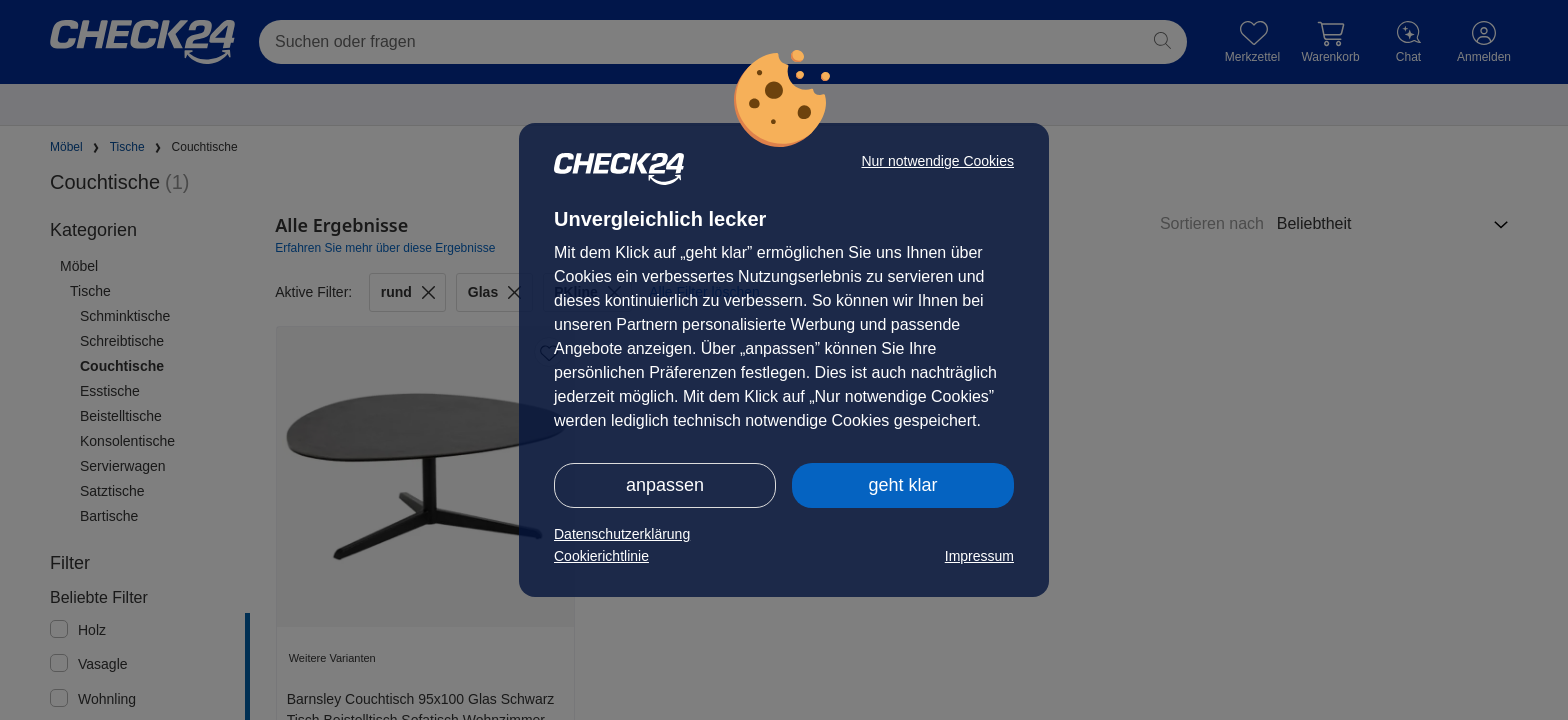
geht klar (902, 485)
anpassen (665, 485)
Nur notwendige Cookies (937, 161)
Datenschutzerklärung (622, 534)
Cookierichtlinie (601, 556)
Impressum (979, 556)
